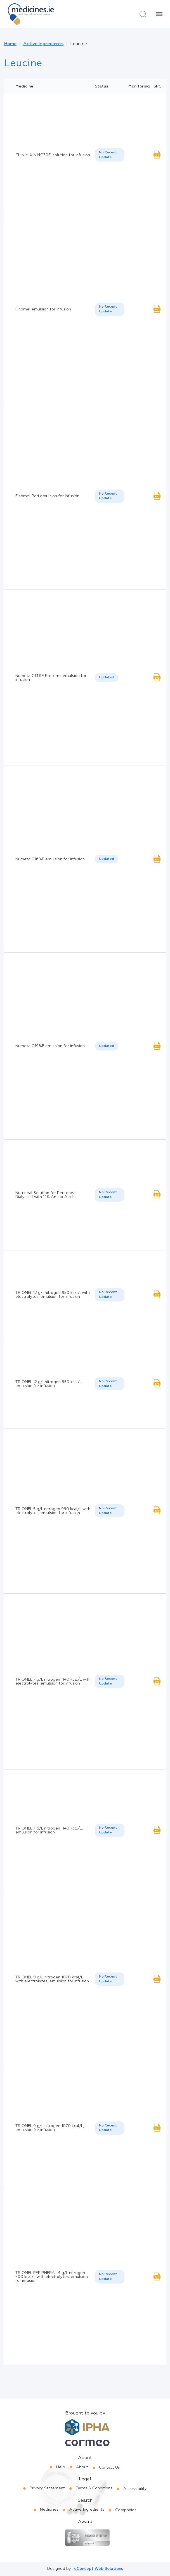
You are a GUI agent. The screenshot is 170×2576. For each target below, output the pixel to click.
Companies (125, 2510)
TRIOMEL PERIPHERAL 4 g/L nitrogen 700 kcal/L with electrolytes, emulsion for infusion (51, 2277)
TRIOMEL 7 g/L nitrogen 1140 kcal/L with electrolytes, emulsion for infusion (53, 1681)
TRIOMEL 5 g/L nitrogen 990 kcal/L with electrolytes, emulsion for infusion (52, 1511)
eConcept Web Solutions (98, 2569)
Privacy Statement (47, 2488)
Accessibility (135, 2489)
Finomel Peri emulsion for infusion (47, 496)
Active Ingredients (43, 44)
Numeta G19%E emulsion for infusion (50, 1046)
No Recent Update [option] (108, 155)
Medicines (49, 2510)
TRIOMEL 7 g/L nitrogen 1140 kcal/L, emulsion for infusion (49, 1830)
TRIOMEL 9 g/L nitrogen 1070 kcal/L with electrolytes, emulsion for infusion (52, 1979)
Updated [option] (106, 677)
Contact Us (109, 2467)
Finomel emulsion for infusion (43, 309)
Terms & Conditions (94, 2488)
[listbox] (109, 155)
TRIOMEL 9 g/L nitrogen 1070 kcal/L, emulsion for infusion (49, 2128)
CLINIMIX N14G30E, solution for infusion (52, 155)
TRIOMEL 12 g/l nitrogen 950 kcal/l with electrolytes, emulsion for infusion (52, 1295)
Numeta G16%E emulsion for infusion (50, 859)
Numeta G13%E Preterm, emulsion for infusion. (50, 678)
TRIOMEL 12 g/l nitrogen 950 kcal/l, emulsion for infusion (48, 1384)
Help (60, 2467)
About (82, 2467)
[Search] (143, 14)
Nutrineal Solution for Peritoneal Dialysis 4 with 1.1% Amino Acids (46, 1195)
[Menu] (159, 14)
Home (10, 44)
